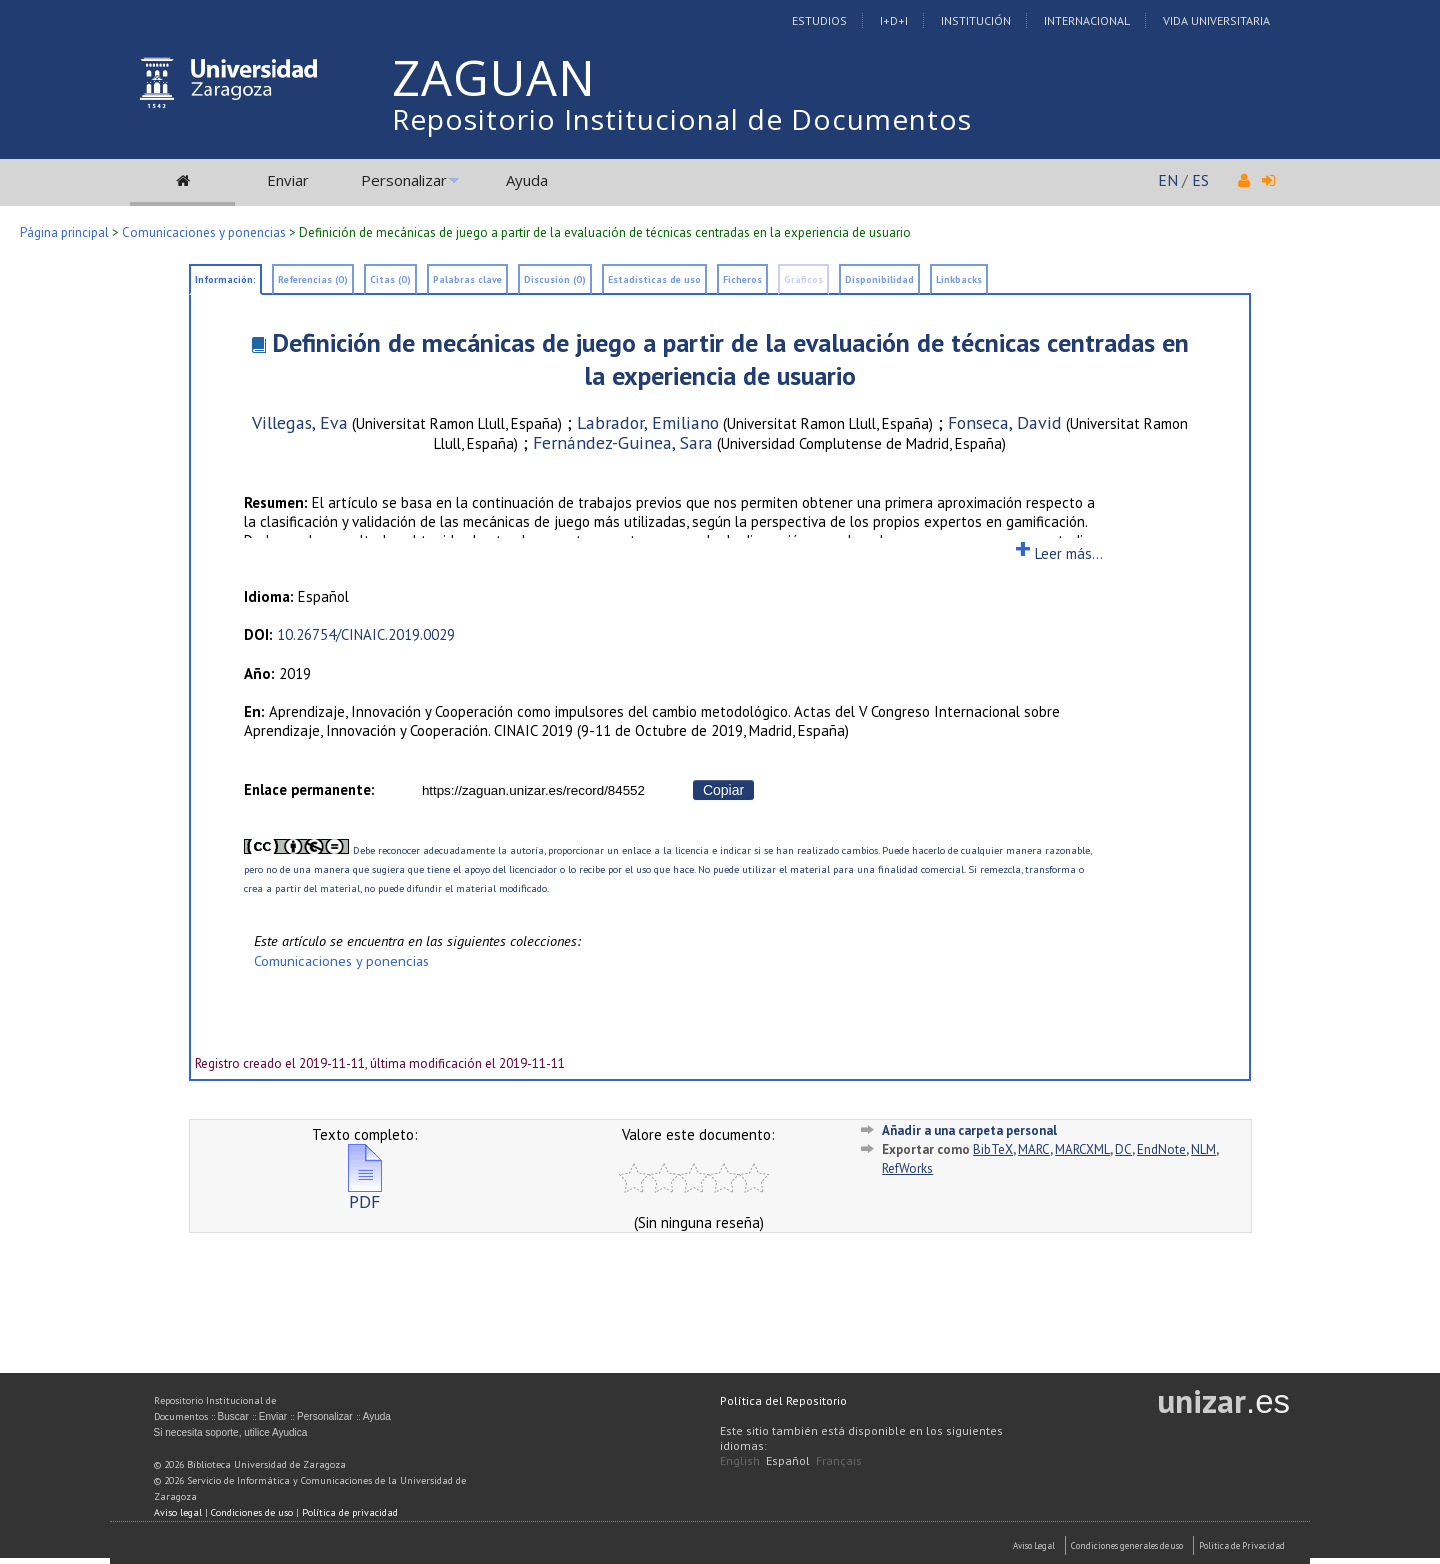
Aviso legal (178, 1512)
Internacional (1087, 20)
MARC (1034, 1149)
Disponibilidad (879, 279)
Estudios (819, 20)
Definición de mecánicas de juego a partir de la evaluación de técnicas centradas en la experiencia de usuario (730, 359)
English (740, 1460)
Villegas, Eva (300, 422)
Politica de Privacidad (1242, 1545)
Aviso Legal (1034, 1545)
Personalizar (404, 180)
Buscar (233, 1416)
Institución (976, 20)
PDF (365, 1193)
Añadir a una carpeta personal (969, 1130)
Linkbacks (959, 279)
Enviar (288, 180)
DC (1123, 1149)
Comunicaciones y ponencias (204, 232)
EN (1168, 180)
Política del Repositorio (783, 1400)
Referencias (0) (313, 279)
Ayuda (527, 180)
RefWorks (907, 1168)
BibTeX (993, 1149)
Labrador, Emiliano (648, 422)
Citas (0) (390, 279)
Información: (225, 279)
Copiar (723, 790)
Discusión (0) (555, 279)
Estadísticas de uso (654, 279)
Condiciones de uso (252, 1512)
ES (1200, 180)
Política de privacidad (350, 1512)
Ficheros (742, 279)
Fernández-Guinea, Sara (623, 442)
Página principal (64, 232)
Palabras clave (467, 279)
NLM (1203, 1149)
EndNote (1161, 1149)
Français (839, 1460)
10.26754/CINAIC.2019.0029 (366, 634)
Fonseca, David (1005, 422)
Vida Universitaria (1216, 20)
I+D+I (894, 20)
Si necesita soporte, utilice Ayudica (231, 1432)
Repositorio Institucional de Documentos (682, 119)
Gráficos (803, 279)
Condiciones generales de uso (1127, 1545)
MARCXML (1082, 1149)
